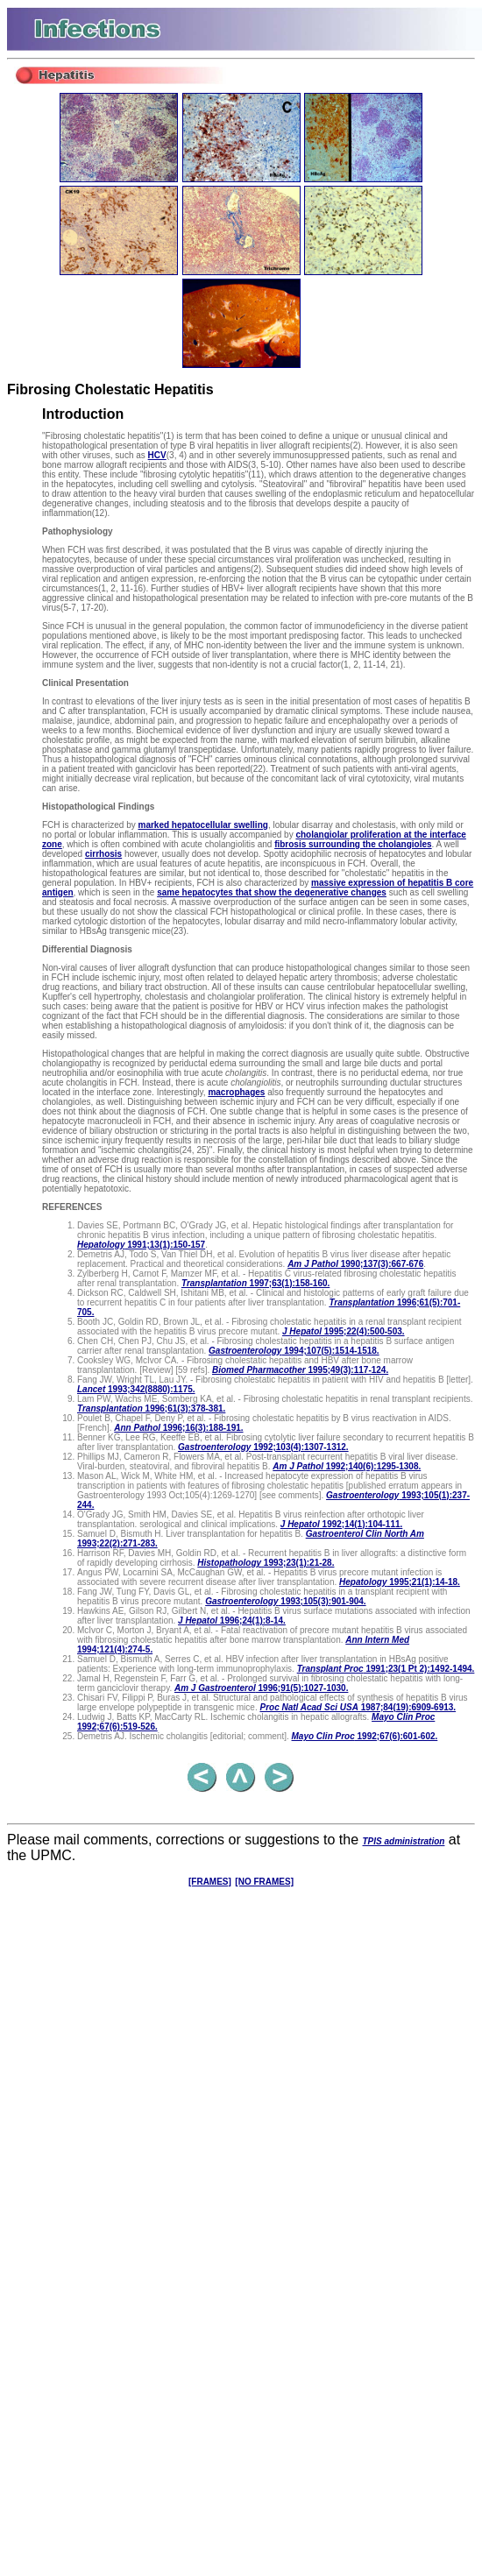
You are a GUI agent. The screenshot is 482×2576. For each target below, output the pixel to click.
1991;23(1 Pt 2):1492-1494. (386, 1669)
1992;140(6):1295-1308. (347, 1466)
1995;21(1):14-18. (399, 1582)
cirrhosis (103, 854)
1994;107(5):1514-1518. (294, 1350)
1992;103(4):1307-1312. (263, 1447)
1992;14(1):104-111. (341, 1524)
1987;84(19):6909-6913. (357, 1707)
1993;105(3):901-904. (285, 1601)
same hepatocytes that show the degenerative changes (271, 892)
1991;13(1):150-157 (141, 1244)
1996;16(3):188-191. (178, 1428)
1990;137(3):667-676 (355, 1264)
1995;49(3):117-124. (300, 1370)
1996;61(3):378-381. (151, 1408)
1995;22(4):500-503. (343, 1331)
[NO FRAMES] (264, 1881)
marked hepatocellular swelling (202, 825)
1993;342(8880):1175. (136, 1389)
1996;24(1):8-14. (232, 1620)
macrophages (236, 1092)
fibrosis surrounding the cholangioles (352, 844)
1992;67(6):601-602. (365, 1736)
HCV (157, 455)
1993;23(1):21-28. (265, 1563)
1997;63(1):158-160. (255, 1283)
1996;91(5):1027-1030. (261, 1688)
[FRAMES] (209, 1881)
